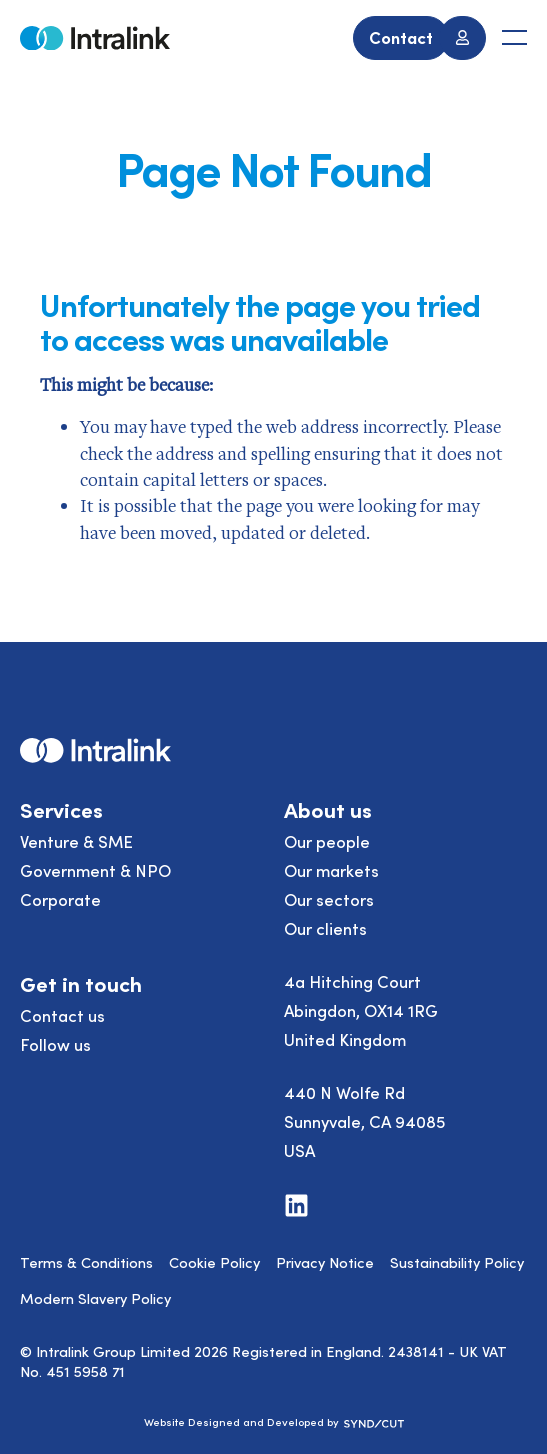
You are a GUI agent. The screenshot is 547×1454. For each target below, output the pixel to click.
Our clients (325, 928)
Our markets (331, 870)
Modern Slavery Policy (95, 1298)
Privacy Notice (325, 1262)
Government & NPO (95, 870)
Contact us (62, 1015)
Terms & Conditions (86, 1262)
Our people (327, 841)
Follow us (55, 1044)
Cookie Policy (214, 1262)
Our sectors (329, 899)
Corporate (60, 899)
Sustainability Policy (457, 1262)
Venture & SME (76, 841)
